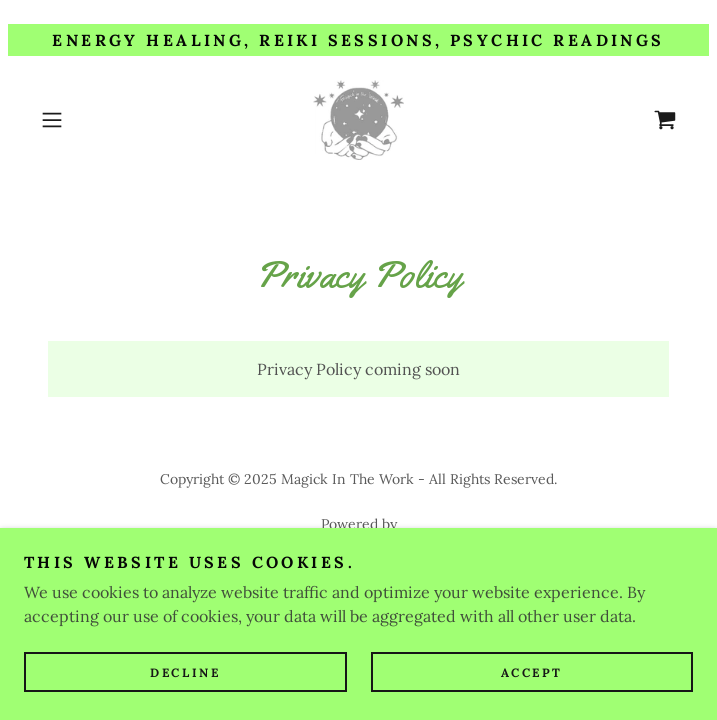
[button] (81, 120)
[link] (359, 120)
